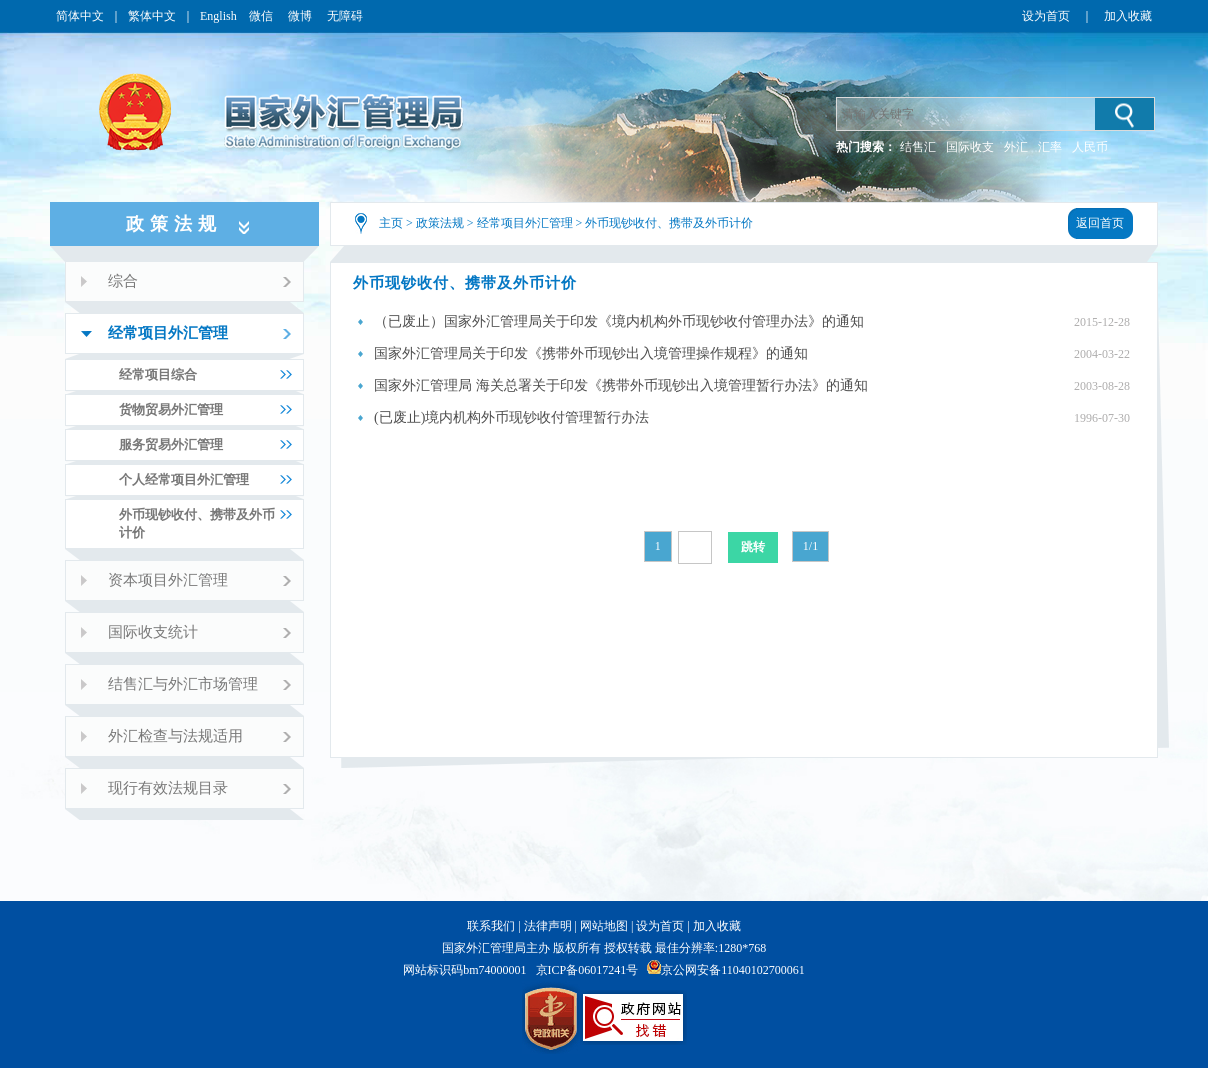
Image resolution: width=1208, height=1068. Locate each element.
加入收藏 (1128, 16)
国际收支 (970, 147)
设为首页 (1046, 16)
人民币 (1090, 147)
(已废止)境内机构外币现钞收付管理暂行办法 (511, 417)
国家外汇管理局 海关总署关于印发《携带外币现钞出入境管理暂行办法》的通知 (621, 385)
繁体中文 (152, 16)
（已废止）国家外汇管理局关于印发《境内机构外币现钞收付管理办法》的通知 (619, 321)
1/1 (810, 546)
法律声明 (548, 926)
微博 (301, 16)
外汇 (1016, 147)
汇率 (1050, 147)
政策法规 (440, 223)
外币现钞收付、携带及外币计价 (669, 223)
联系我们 (491, 926)
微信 (262, 16)
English (218, 16)
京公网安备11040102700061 (733, 970)
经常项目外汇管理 (525, 223)
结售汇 (918, 147)
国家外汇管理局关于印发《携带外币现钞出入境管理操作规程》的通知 (591, 353)
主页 (391, 223)
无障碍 (345, 16)
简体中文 (80, 16)
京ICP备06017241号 (587, 970)
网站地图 (604, 926)
